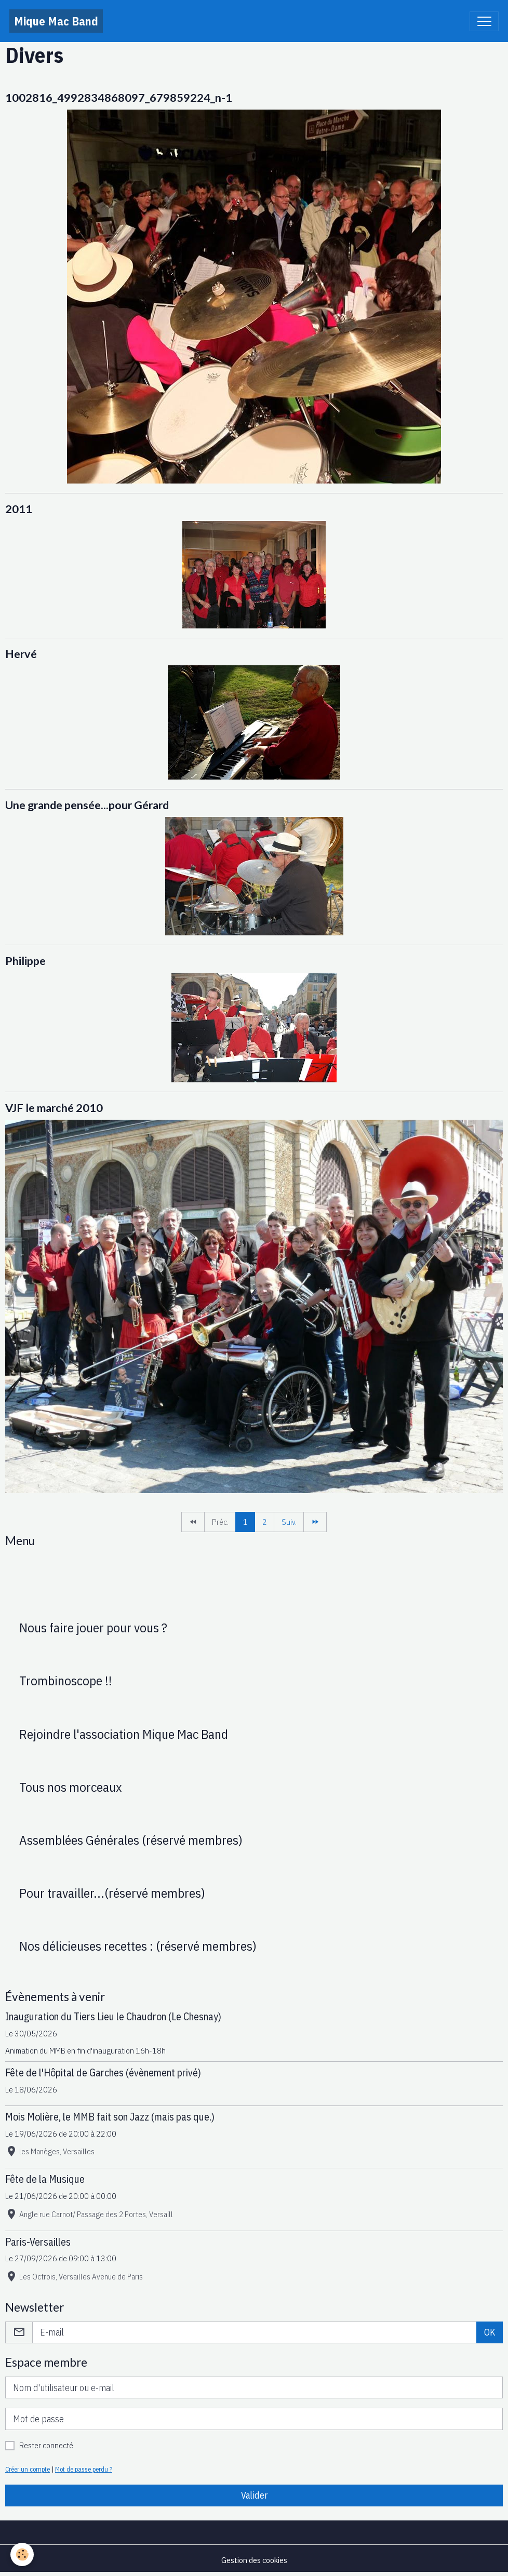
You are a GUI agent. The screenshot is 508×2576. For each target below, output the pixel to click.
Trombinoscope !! (65, 1680)
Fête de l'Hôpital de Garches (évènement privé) (103, 2072)
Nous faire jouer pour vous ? (93, 1627)
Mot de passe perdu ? (83, 2469)
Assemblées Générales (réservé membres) (131, 1840)
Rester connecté (46, 2445)
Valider (254, 2495)
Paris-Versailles (38, 2241)
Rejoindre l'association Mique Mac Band (123, 1734)
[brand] (56, 21)
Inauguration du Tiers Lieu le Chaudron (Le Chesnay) (113, 2016)
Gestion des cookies (254, 2560)
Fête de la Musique (45, 2178)
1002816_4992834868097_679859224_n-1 (118, 97)
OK (490, 2332)
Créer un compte (27, 2469)
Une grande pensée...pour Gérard (87, 805)
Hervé (21, 654)
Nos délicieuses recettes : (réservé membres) (138, 1946)
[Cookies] (22, 2554)
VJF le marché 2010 (54, 1108)
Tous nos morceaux (70, 1787)
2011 (18, 509)
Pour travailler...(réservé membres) (112, 1893)
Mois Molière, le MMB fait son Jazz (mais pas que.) (110, 2116)
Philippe (25, 961)
